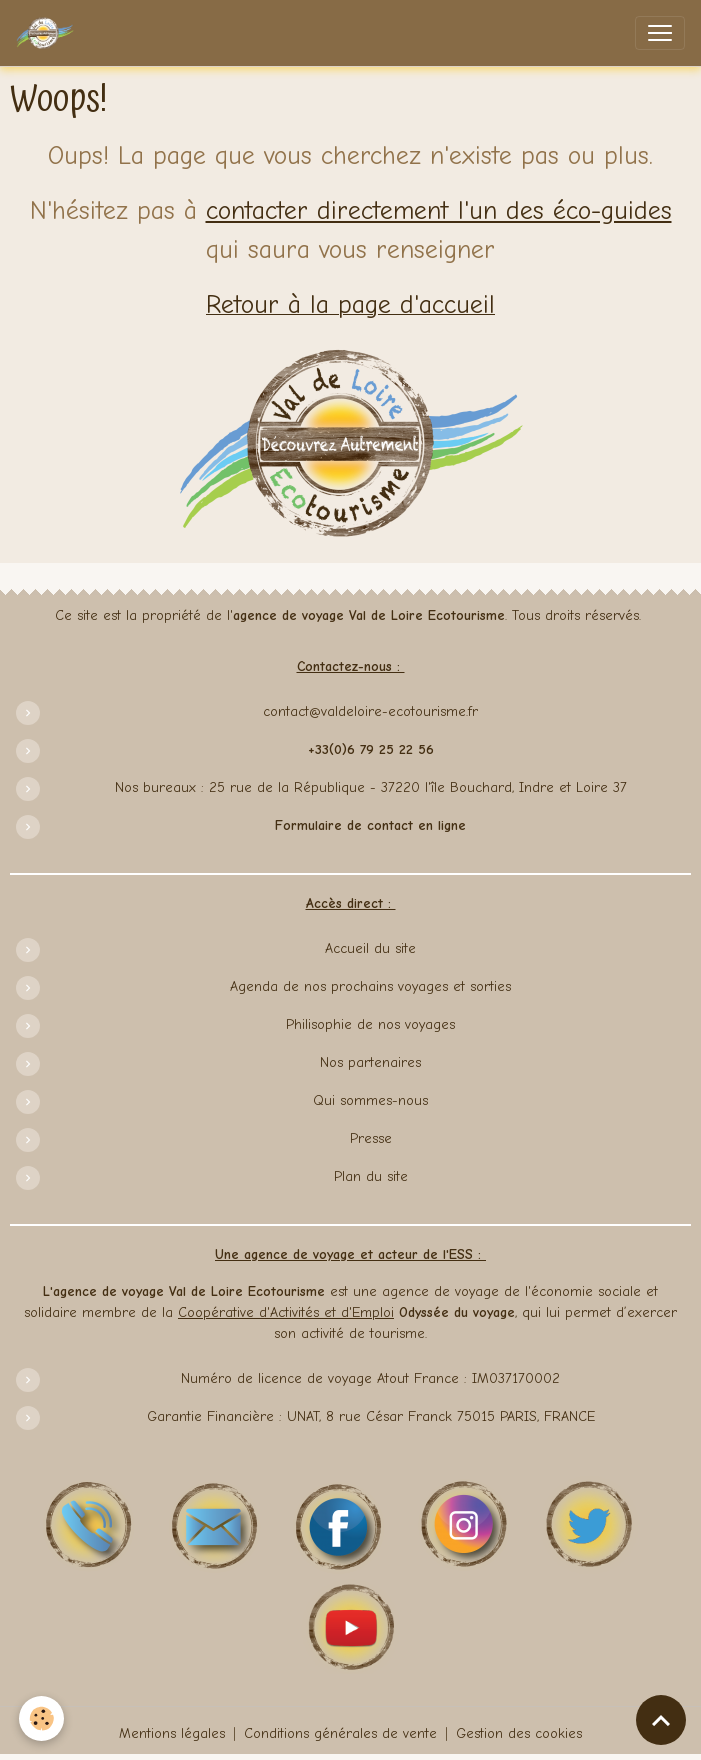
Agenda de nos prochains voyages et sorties (370, 986)
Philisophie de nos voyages (370, 1024)
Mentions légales (172, 1733)
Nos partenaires (370, 1062)
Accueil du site (370, 948)
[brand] (49, 33)
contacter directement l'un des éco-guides (439, 211)
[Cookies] (42, 1718)
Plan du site (371, 1176)
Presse (371, 1138)
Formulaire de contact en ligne (370, 825)
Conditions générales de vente (340, 1733)
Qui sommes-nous (370, 1100)
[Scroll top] (661, 1720)
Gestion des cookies (519, 1733)
